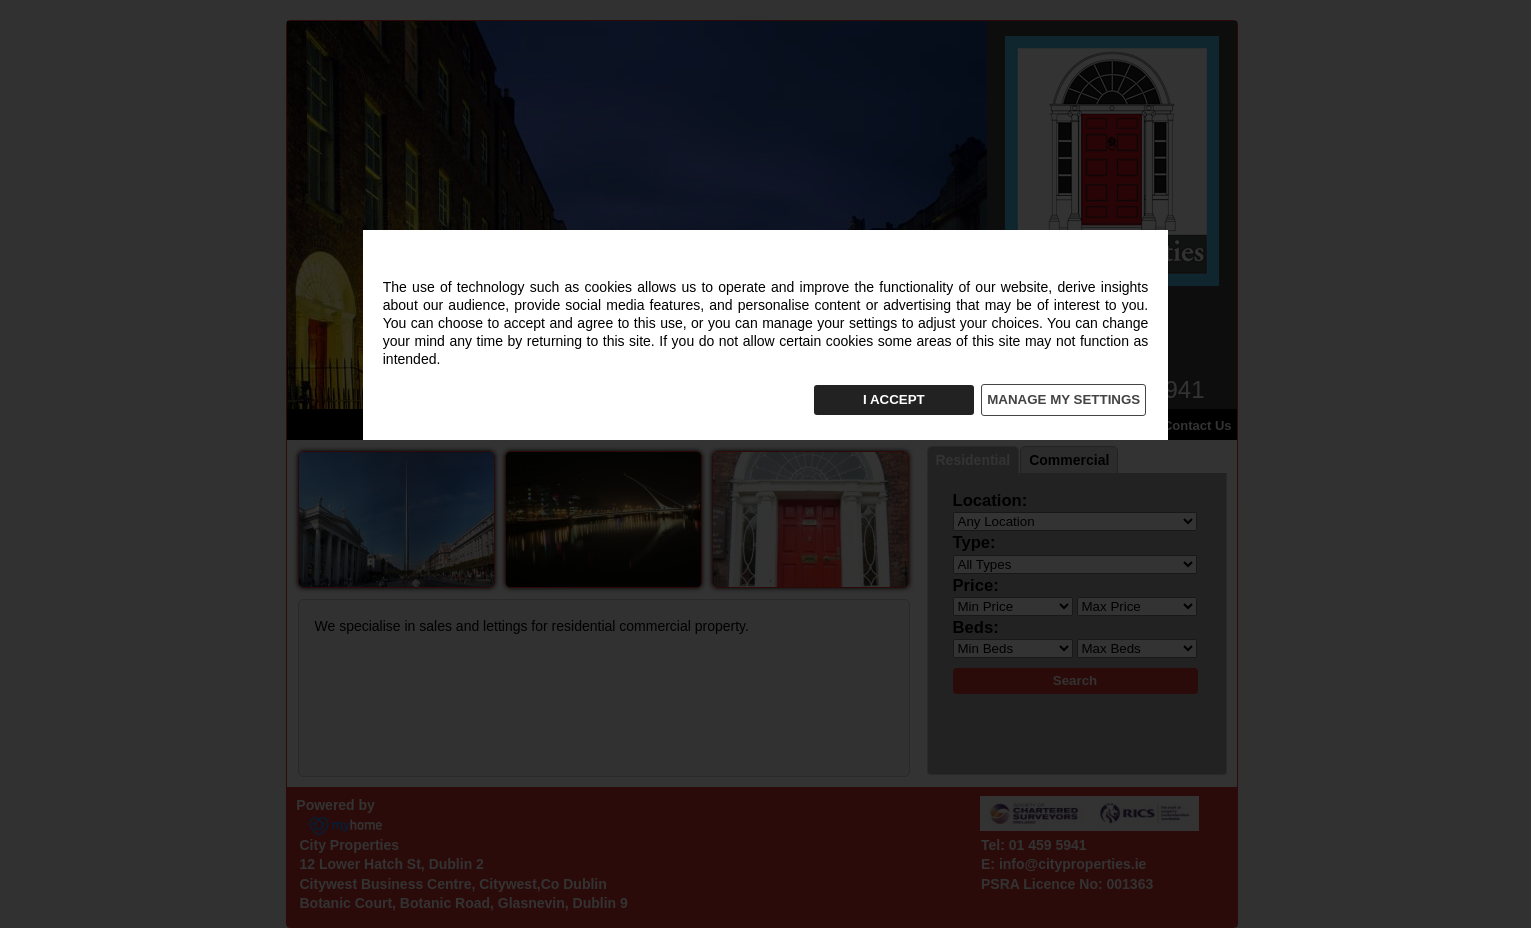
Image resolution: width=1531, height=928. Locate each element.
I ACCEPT (894, 399)
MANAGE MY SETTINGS (1063, 399)
